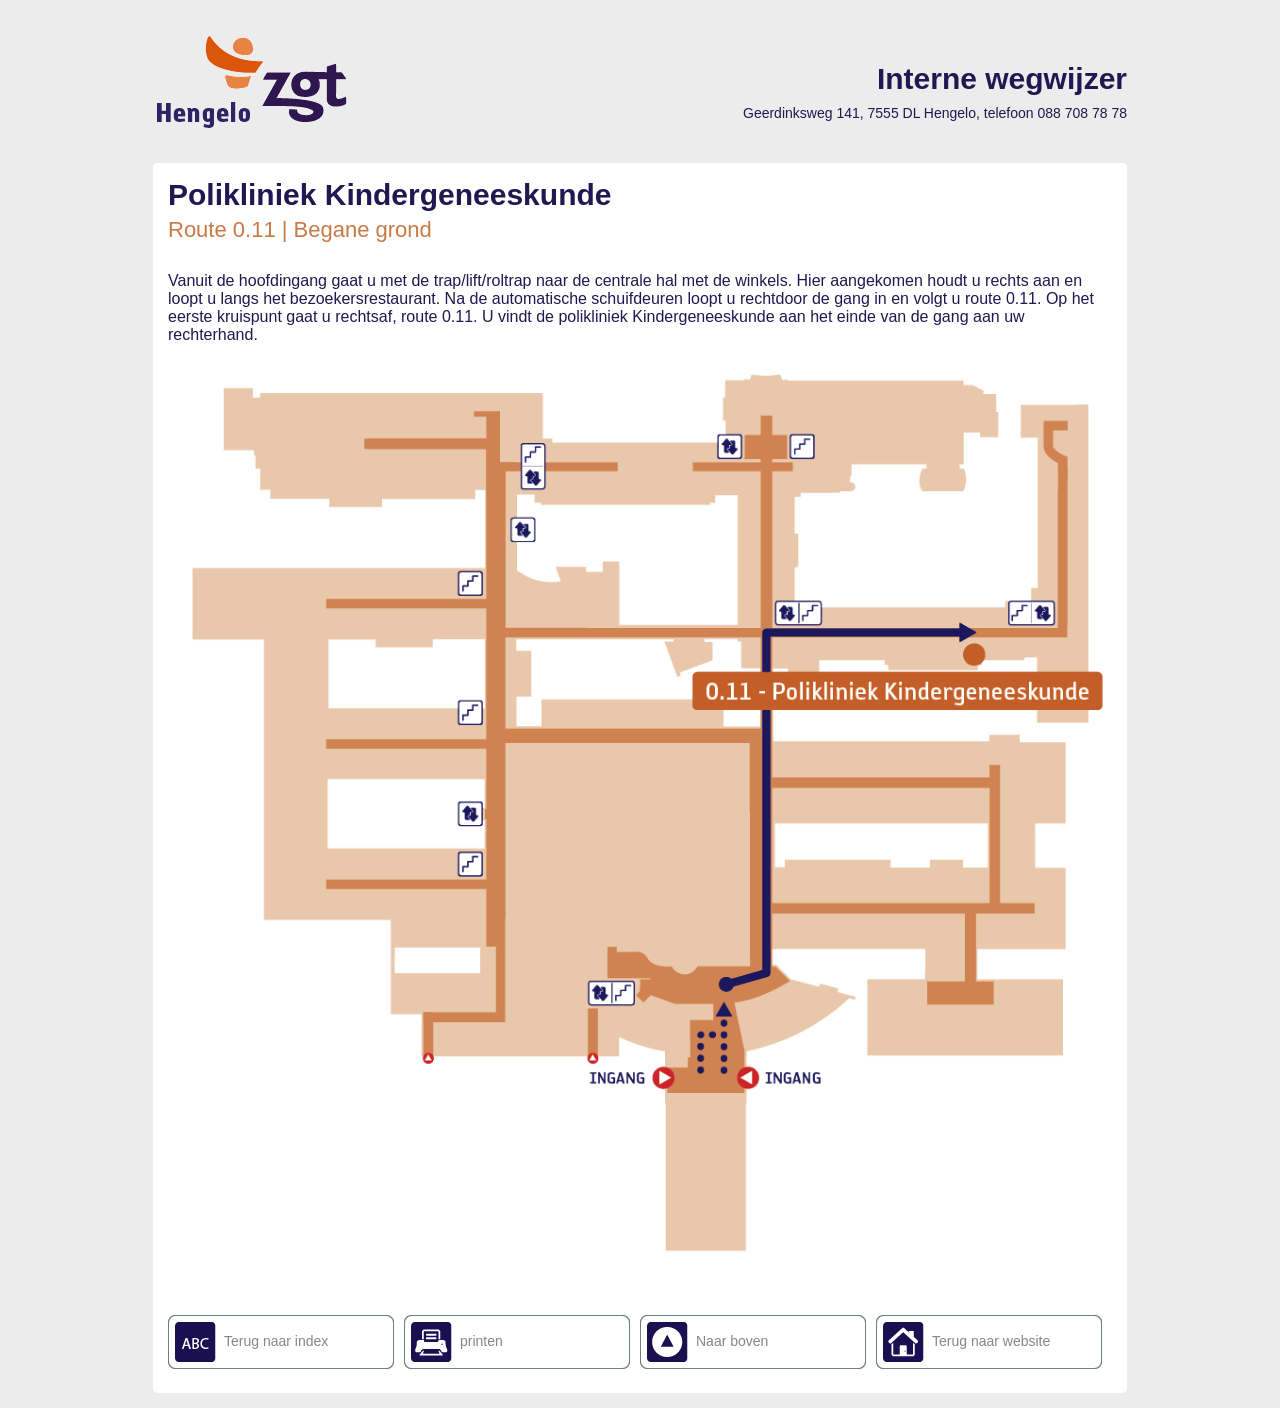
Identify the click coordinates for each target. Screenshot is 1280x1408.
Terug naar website (991, 1341)
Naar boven (732, 1341)
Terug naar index (276, 1341)
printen (481, 1341)
